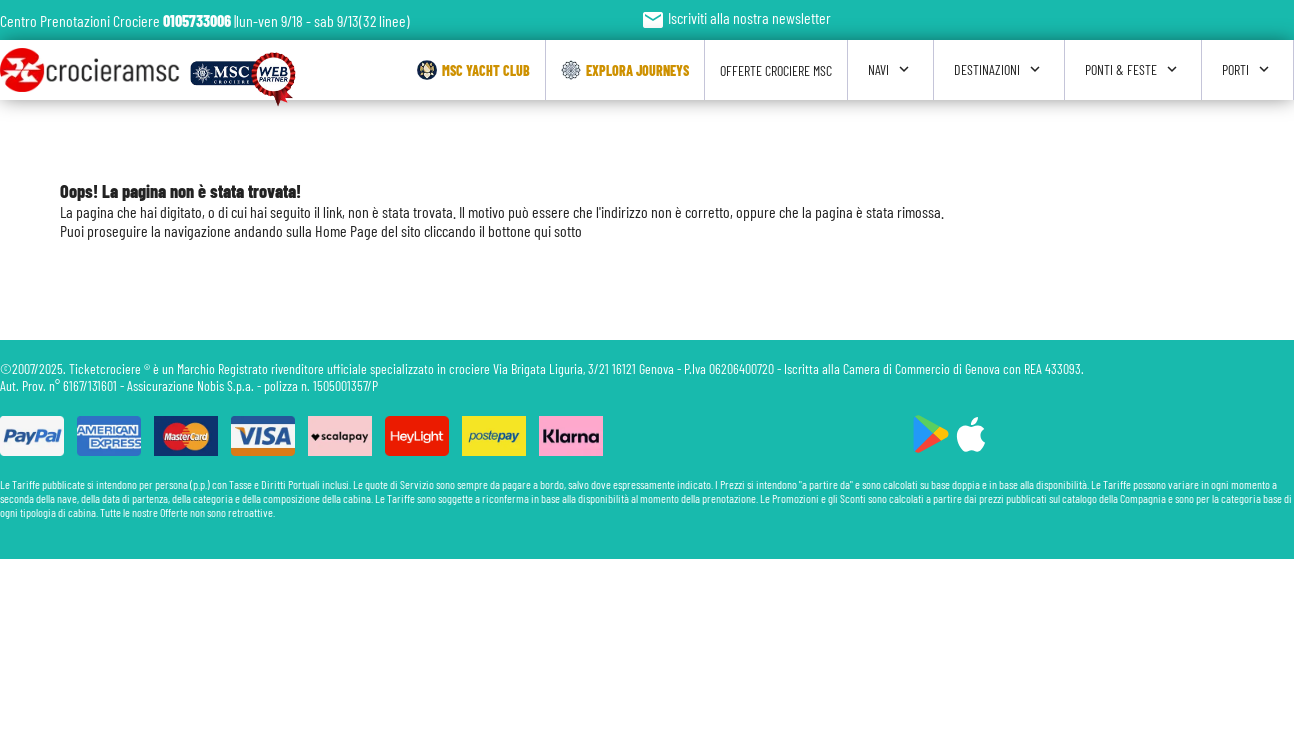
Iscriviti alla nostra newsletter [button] (736, 17)
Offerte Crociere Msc (776, 70)
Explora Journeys (625, 70)
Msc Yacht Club (473, 70)
